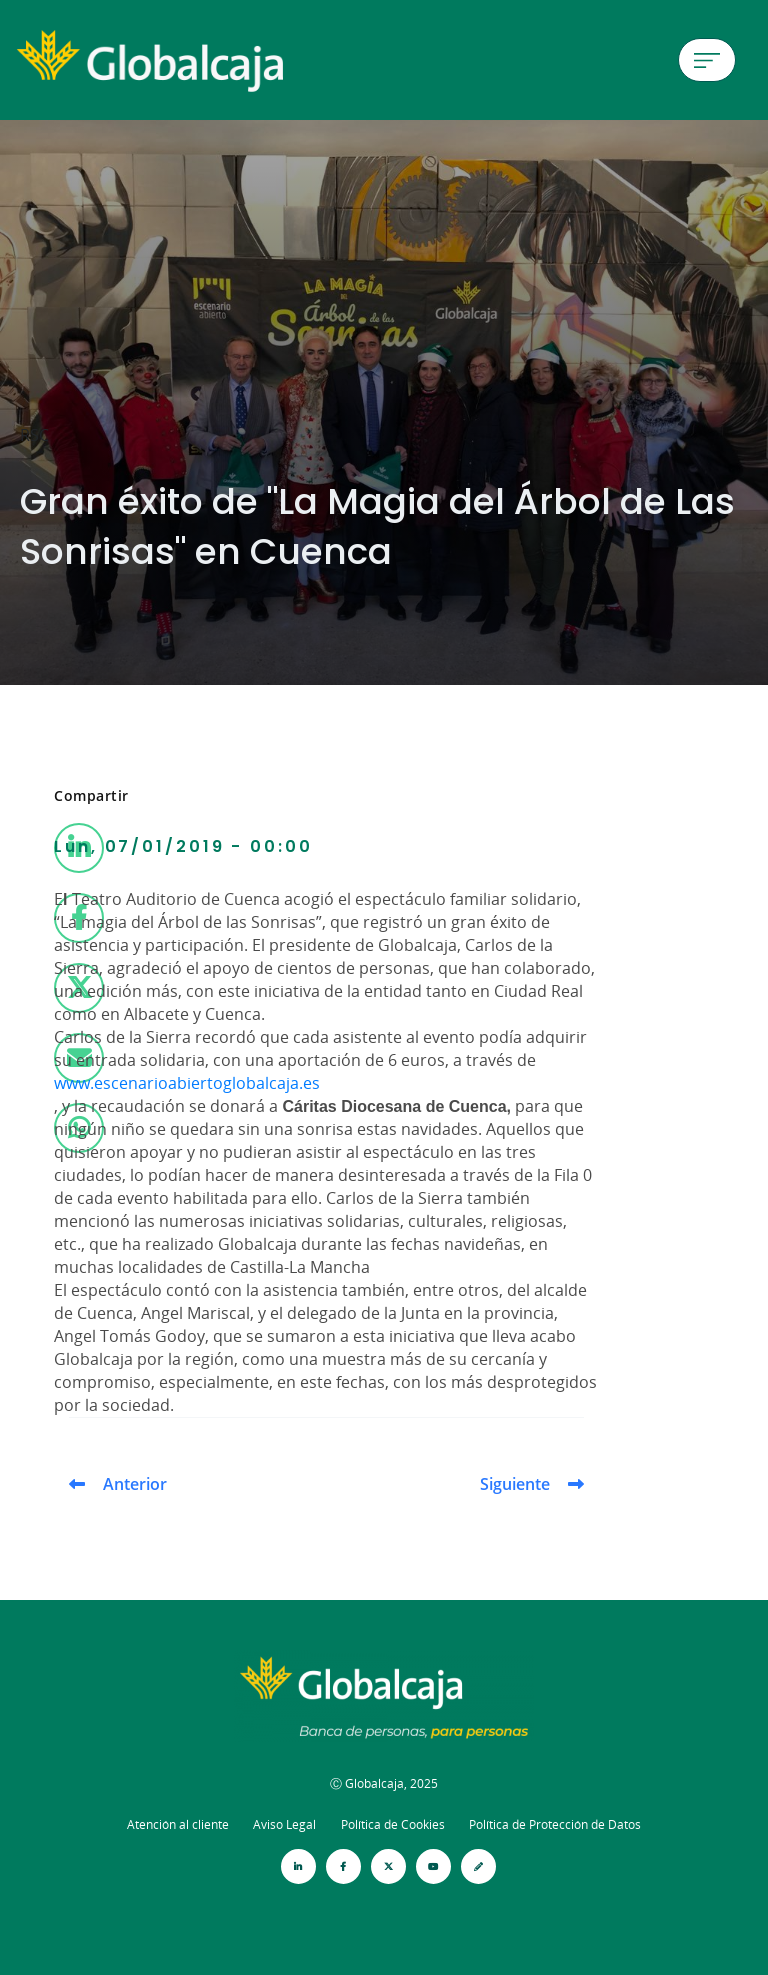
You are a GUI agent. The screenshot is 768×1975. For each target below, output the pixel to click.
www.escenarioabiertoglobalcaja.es (187, 1083)
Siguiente (515, 1484)
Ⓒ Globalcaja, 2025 (384, 1783)
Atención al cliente (178, 1824)
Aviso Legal (284, 1824)
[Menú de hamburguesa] (707, 60)
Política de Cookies (393, 1824)
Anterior (135, 1484)
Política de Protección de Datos (555, 1824)
